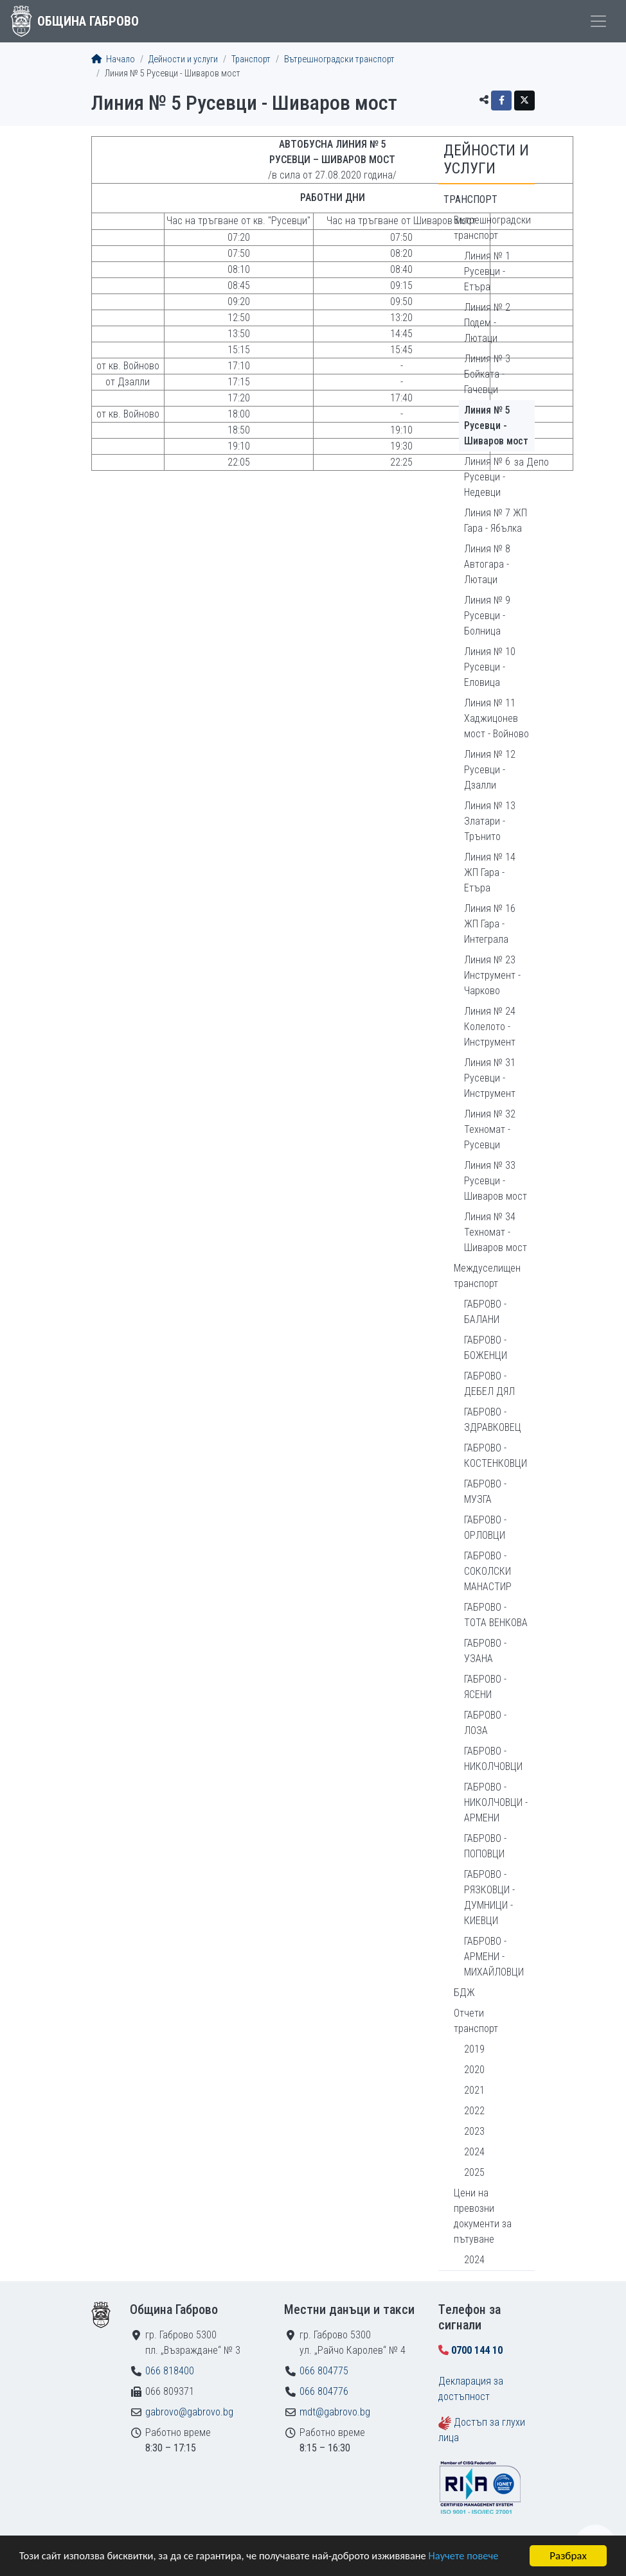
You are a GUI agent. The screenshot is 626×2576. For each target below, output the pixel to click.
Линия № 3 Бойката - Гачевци (487, 374)
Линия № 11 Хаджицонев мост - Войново (496, 718)
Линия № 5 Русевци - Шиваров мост (496, 425)
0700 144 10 (477, 2350)
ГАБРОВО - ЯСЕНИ (485, 1687)
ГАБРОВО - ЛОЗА (485, 1723)
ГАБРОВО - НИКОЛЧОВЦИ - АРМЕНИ (496, 1802)
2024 (474, 2152)
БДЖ (464, 1992)
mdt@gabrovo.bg (335, 2412)
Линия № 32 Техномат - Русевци (489, 1129)
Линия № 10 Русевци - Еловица (489, 666)
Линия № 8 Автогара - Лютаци (487, 564)
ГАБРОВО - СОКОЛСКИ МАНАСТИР (488, 1571)
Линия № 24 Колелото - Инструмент (489, 1026)
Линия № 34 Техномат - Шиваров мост (495, 1232)
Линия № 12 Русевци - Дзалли (489, 769)
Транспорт (251, 59)
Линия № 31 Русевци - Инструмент (489, 1078)
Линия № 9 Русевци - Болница (487, 615)
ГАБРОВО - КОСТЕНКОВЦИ (495, 1455)
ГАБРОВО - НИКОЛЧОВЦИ (493, 1759)
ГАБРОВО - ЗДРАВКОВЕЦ (492, 1419)
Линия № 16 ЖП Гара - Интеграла (489, 923)
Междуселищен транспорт (487, 1276)
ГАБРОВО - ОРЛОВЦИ (485, 1527)
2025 (474, 2172)
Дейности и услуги (183, 59)
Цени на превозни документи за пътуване (483, 2216)
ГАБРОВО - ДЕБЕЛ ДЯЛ (489, 1384)
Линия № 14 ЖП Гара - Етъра (489, 872)
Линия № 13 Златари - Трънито (489, 821)
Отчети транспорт (476, 2021)
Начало (113, 59)
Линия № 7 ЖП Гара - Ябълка (495, 520)
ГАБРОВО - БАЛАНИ (485, 1312)
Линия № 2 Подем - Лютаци (487, 322)
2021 (474, 2090)
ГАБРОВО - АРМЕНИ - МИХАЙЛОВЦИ (494, 1956)
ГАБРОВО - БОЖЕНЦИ (485, 1348)
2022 (474, 2111)
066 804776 (324, 2391)
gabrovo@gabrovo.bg (189, 2412)
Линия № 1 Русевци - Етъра (487, 271)
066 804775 (324, 2371)
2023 (474, 2131)
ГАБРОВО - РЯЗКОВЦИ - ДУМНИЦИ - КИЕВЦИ (489, 1897)
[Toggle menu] (598, 21)
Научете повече (477, 2557)
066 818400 (169, 2371)
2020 (474, 2069)
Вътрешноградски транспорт (339, 59)
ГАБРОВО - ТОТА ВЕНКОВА (496, 1615)
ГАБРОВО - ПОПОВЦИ (485, 1846)
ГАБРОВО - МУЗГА (485, 1491)
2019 (474, 2049)
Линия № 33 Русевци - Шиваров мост (495, 1180)
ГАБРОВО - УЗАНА (485, 1651)
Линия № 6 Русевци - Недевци (487, 476)
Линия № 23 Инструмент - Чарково (492, 975)
